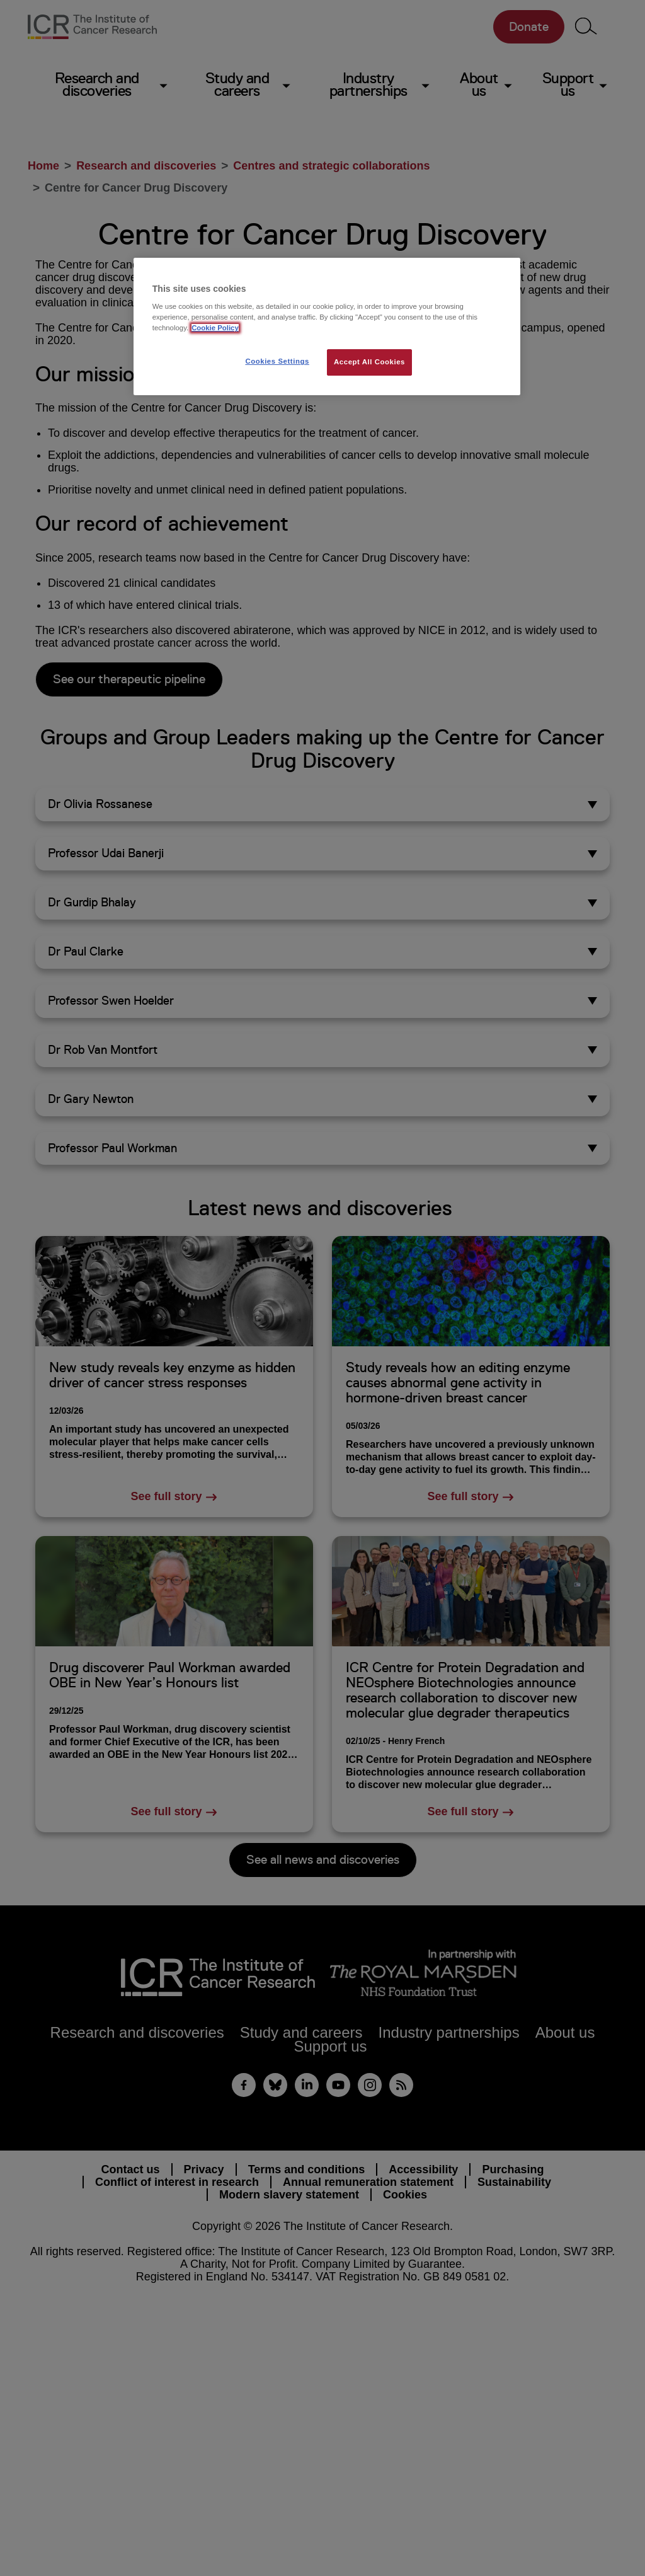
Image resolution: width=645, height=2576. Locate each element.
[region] (327, 327)
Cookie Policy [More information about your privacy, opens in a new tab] (215, 328)
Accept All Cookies (369, 362)
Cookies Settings (277, 361)
